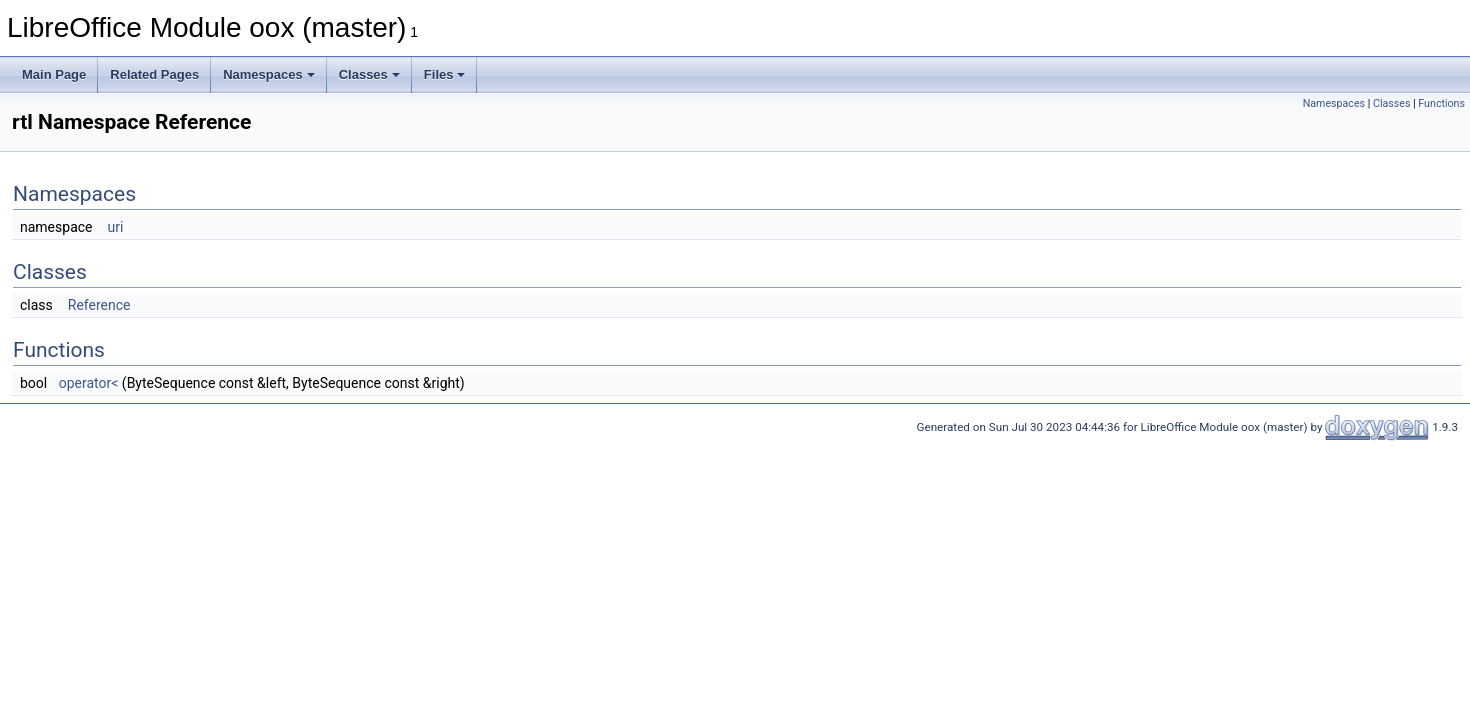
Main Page (54, 74)
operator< (89, 383)
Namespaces (269, 74)
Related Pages (154, 74)
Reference (99, 305)
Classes (369, 74)
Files (445, 74)
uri (115, 227)
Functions (1441, 103)
